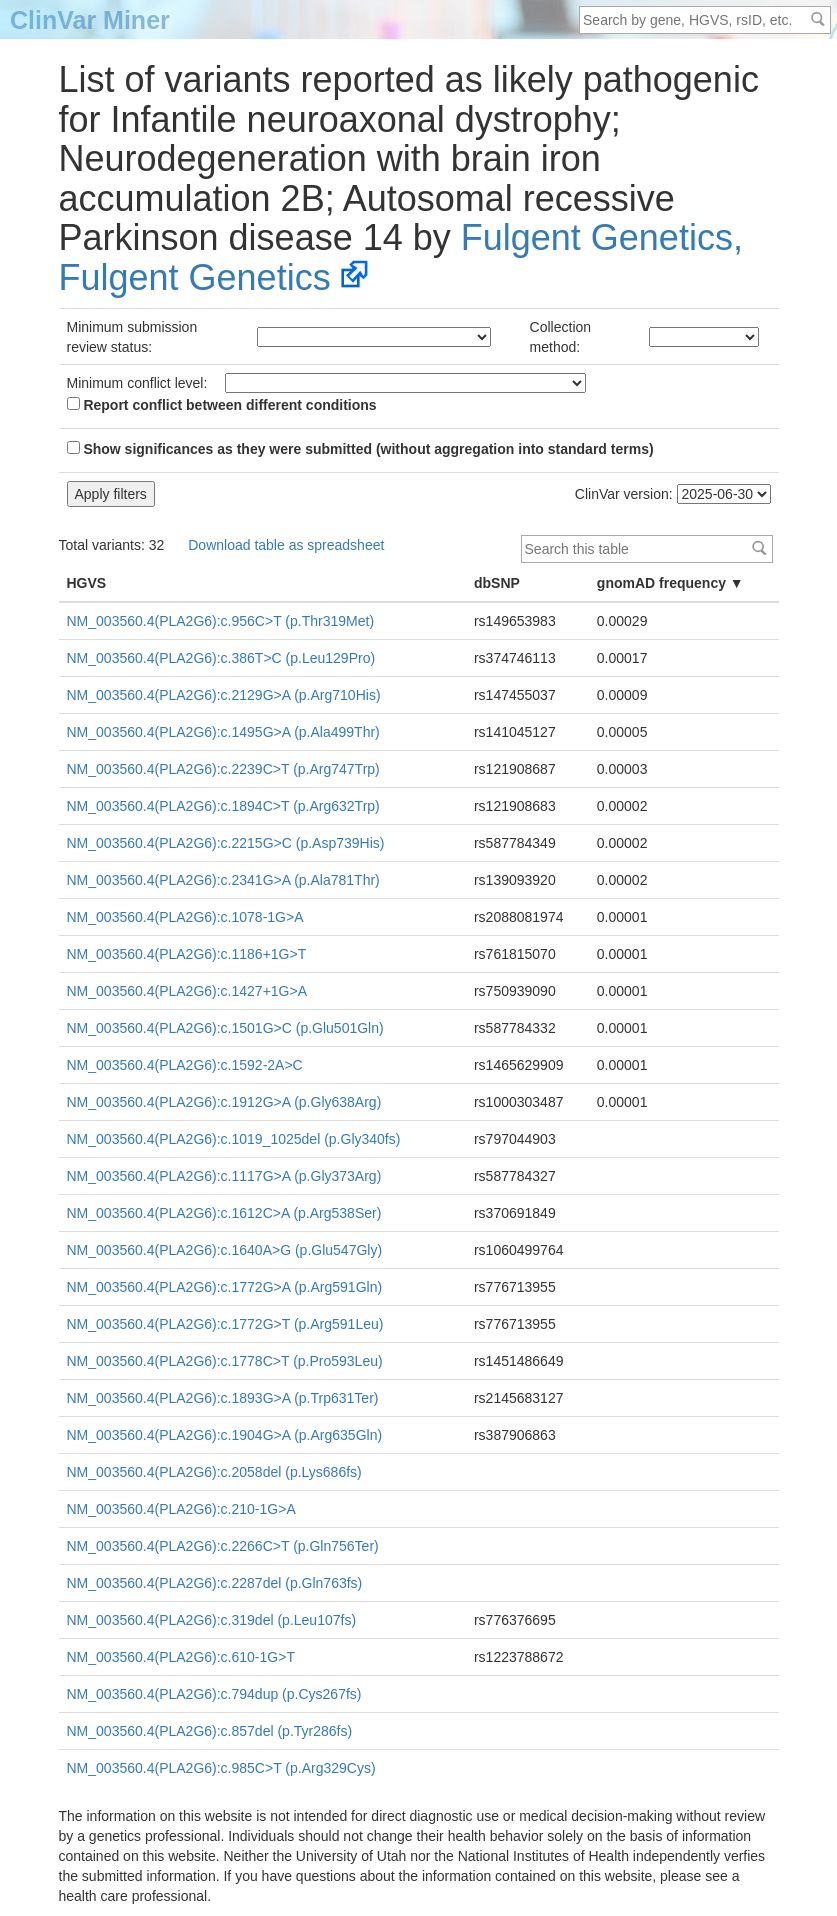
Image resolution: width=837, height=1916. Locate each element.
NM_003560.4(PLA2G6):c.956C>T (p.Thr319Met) (221, 621)
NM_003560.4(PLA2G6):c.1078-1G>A (185, 917)
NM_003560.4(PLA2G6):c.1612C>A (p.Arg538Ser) (224, 1213)
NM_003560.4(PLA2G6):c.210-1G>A (181, 1509)
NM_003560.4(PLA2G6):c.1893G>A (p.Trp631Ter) (223, 1398)
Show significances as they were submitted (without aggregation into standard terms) (360, 449)
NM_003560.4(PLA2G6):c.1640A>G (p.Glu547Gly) (225, 1250)
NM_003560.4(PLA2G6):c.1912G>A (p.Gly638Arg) (224, 1102)
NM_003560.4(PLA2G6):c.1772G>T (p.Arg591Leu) (225, 1324)
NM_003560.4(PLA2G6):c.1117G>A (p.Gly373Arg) (224, 1176)
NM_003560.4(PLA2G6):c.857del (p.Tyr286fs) (210, 1731)
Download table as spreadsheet (286, 545)
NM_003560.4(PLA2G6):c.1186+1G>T (187, 954)
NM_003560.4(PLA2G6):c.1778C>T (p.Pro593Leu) (225, 1361)
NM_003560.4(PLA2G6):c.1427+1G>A (187, 991)
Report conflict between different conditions (222, 405)
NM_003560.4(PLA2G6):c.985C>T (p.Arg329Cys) (221, 1768)
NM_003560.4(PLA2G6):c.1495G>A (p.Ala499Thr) (223, 732)
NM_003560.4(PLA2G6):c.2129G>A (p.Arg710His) (224, 695)
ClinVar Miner (90, 20)
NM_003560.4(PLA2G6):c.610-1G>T (181, 1657)
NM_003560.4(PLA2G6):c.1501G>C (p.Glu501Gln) (225, 1028)
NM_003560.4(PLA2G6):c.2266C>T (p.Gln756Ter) (223, 1546)
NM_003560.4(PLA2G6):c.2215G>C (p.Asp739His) (226, 843)
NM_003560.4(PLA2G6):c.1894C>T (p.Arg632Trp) (223, 806)
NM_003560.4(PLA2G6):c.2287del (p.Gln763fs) (215, 1583)
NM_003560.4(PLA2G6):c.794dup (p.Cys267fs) (214, 1694)
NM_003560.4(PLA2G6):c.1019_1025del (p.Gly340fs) (234, 1139)
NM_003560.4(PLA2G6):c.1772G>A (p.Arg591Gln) (225, 1287)
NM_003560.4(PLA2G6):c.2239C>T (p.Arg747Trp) (223, 769)
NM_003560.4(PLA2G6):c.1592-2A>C (185, 1065)
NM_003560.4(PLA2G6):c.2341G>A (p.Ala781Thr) (223, 880)
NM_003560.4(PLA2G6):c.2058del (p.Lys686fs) (214, 1472)
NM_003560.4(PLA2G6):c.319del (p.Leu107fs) (212, 1620)
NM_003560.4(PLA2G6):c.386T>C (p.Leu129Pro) (221, 658)
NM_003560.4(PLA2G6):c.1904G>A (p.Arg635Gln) (225, 1435)
